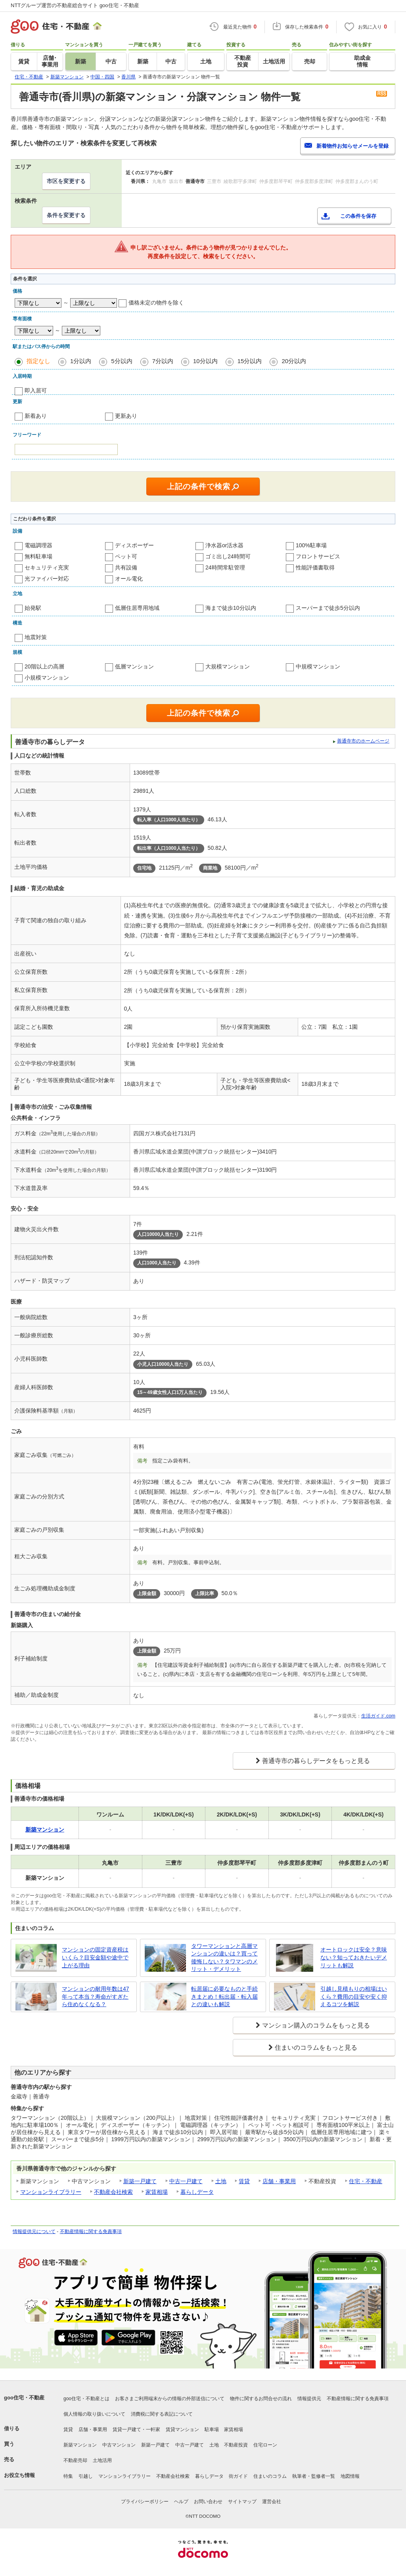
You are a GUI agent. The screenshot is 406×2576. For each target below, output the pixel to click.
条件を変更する (66, 215)
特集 (68, 2476)
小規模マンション (47, 677)
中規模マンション (318, 666)
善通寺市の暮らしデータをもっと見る (316, 1760)
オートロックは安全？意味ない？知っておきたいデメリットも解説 (353, 1957)
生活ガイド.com (378, 1716)
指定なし (38, 361)
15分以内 (249, 361)
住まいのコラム (270, 2476)
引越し (86, 2476)
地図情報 (350, 2476)
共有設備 (126, 567)
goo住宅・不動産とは (86, 2398)
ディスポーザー (134, 545)
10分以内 (205, 361)
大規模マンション (227, 666)
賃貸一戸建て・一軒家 (136, 2429)
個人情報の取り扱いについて (94, 2414)
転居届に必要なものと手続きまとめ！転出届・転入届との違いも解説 (224, 1996)
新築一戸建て (140, 2181)
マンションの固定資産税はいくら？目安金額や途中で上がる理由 (95, 1957)
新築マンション (80, 2445)
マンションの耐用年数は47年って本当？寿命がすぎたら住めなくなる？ (95, 1996)
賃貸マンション (182, 2429)
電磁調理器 (38, 545)
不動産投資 (236, 2445)
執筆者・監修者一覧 (313, 2476)
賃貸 (244, 2181)
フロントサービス (318, 556)
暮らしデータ (197, 2192)
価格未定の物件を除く (156, 302)
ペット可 (126, 556)
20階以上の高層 (44, 666)
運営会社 (271, 2501)
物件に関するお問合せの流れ (261, 2398)
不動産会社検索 (113, 2192)
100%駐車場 (311, 545)
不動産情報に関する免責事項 (91, 2231)
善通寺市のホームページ (363, 741)
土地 (220, 2181)
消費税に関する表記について (162, 2414)
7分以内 (162, 361)
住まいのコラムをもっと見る (316, 2047)
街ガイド (238, 2476)
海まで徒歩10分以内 (230, 608)
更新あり (126, 416)
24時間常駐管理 (225, 567)
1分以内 (80, 361)
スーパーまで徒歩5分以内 (328, 608)
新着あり (36, 416)
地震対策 (36, 637)
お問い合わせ (208, 2501)
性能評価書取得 (315, 567)
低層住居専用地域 (137, 608)
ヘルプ (181, 2501)
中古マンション (119, 2445)
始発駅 (33, 608)
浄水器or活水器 (224, 545)
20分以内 (294, 361)
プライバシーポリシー (145, 2501)
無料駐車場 (38, 556)
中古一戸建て (186, 2181)
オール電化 (129, 578)
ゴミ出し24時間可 (228, 556)
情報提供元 (309, 2398)
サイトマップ (242, 2501)
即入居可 (36, 390)
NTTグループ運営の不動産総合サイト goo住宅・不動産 (75, 5)
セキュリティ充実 (47, 567)
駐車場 (212, 2429)
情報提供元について (34, 2231)
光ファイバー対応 (47, 578)
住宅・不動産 (365, 2181)
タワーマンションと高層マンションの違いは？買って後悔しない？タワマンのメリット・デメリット (224, 1957)
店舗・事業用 (279, 2181)
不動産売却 (75, 2460)
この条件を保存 (358, 216)
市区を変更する (66, 181)
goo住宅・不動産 (24, 2398)
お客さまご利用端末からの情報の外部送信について (169, 2398)
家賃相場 (157, 2192)
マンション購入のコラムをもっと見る (316, 2025)
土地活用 (102, 2460)
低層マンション (134, 666)
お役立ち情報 (19, 2475)
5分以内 (121, 361)
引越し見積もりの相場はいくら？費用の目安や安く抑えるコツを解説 (353, 1996)
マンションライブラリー (50, 2192)
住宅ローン (265, 2445)
